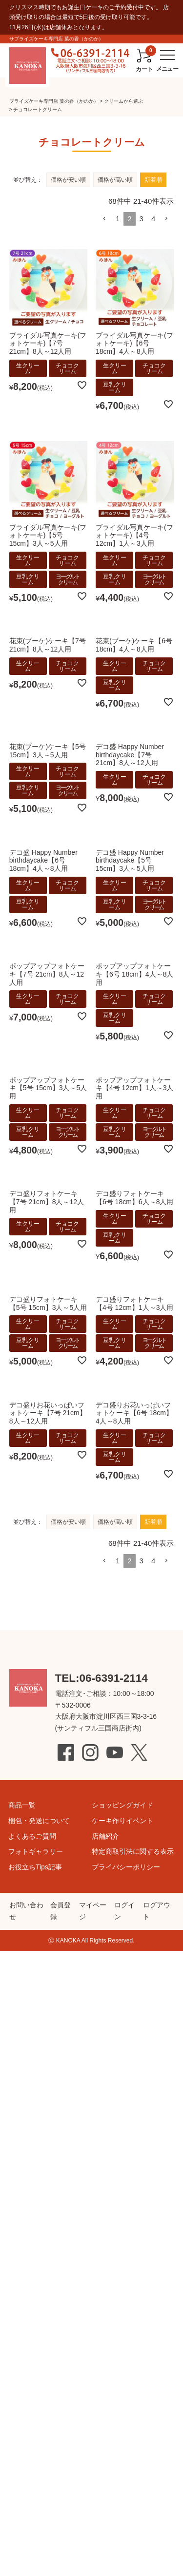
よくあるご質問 (32, 1836)
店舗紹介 (105, 1836)
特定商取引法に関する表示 (133, 1851)
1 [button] (118, 1561)
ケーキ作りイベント (122, 1821)
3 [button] (141, 1561)
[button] (104, 1561)
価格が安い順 (68, 1522)
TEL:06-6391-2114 (101, 1678)
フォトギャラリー (35, 1851)
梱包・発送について (39, 1821)
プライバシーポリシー (126, 1867)
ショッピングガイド (122, 1805)
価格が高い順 (115, 1522)
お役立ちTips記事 (35, 1867)
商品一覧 (22, 1805)
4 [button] (153, 1561)
